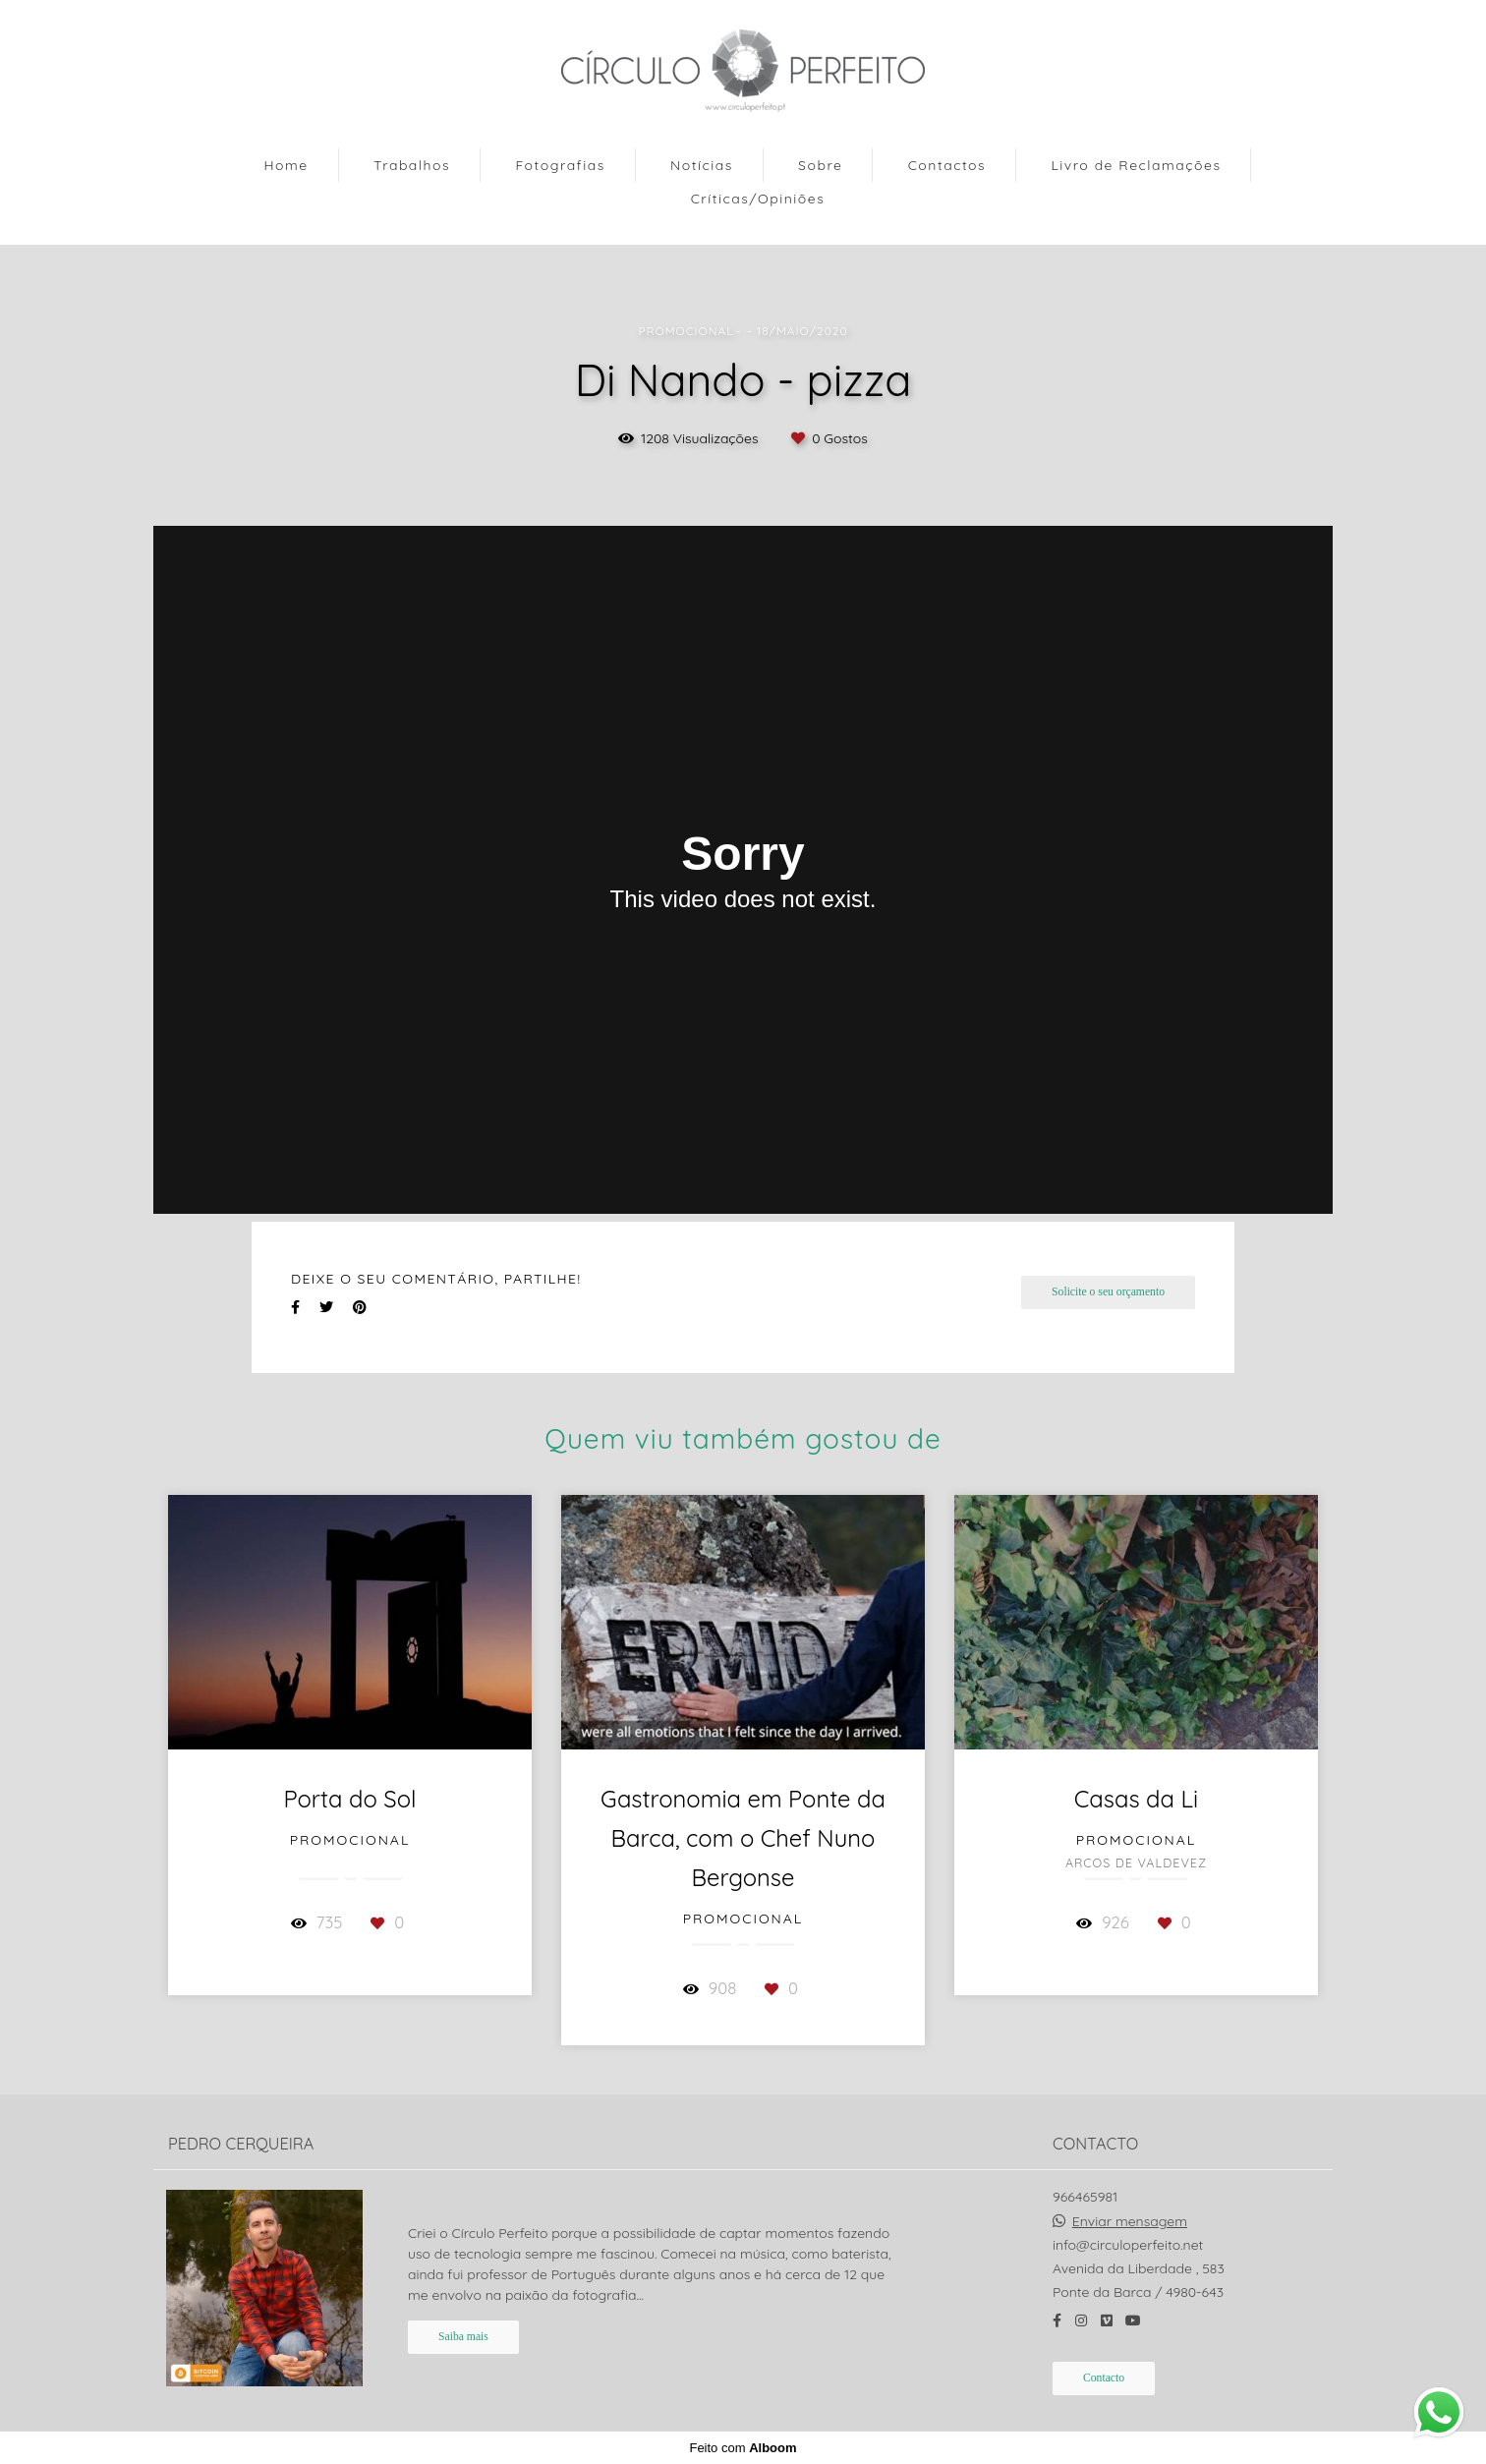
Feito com (742, 2447)
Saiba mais (463, 2336)
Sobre (820, 165)
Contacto (1103, 2378)
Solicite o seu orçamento (1108, 1292)
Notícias (701, 165)
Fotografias (559, 165)
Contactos (947, 165)
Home (286, 165)
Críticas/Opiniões (758, 198)
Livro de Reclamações (1136, 165)
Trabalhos (411, 165)
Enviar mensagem (1129, 2221)
